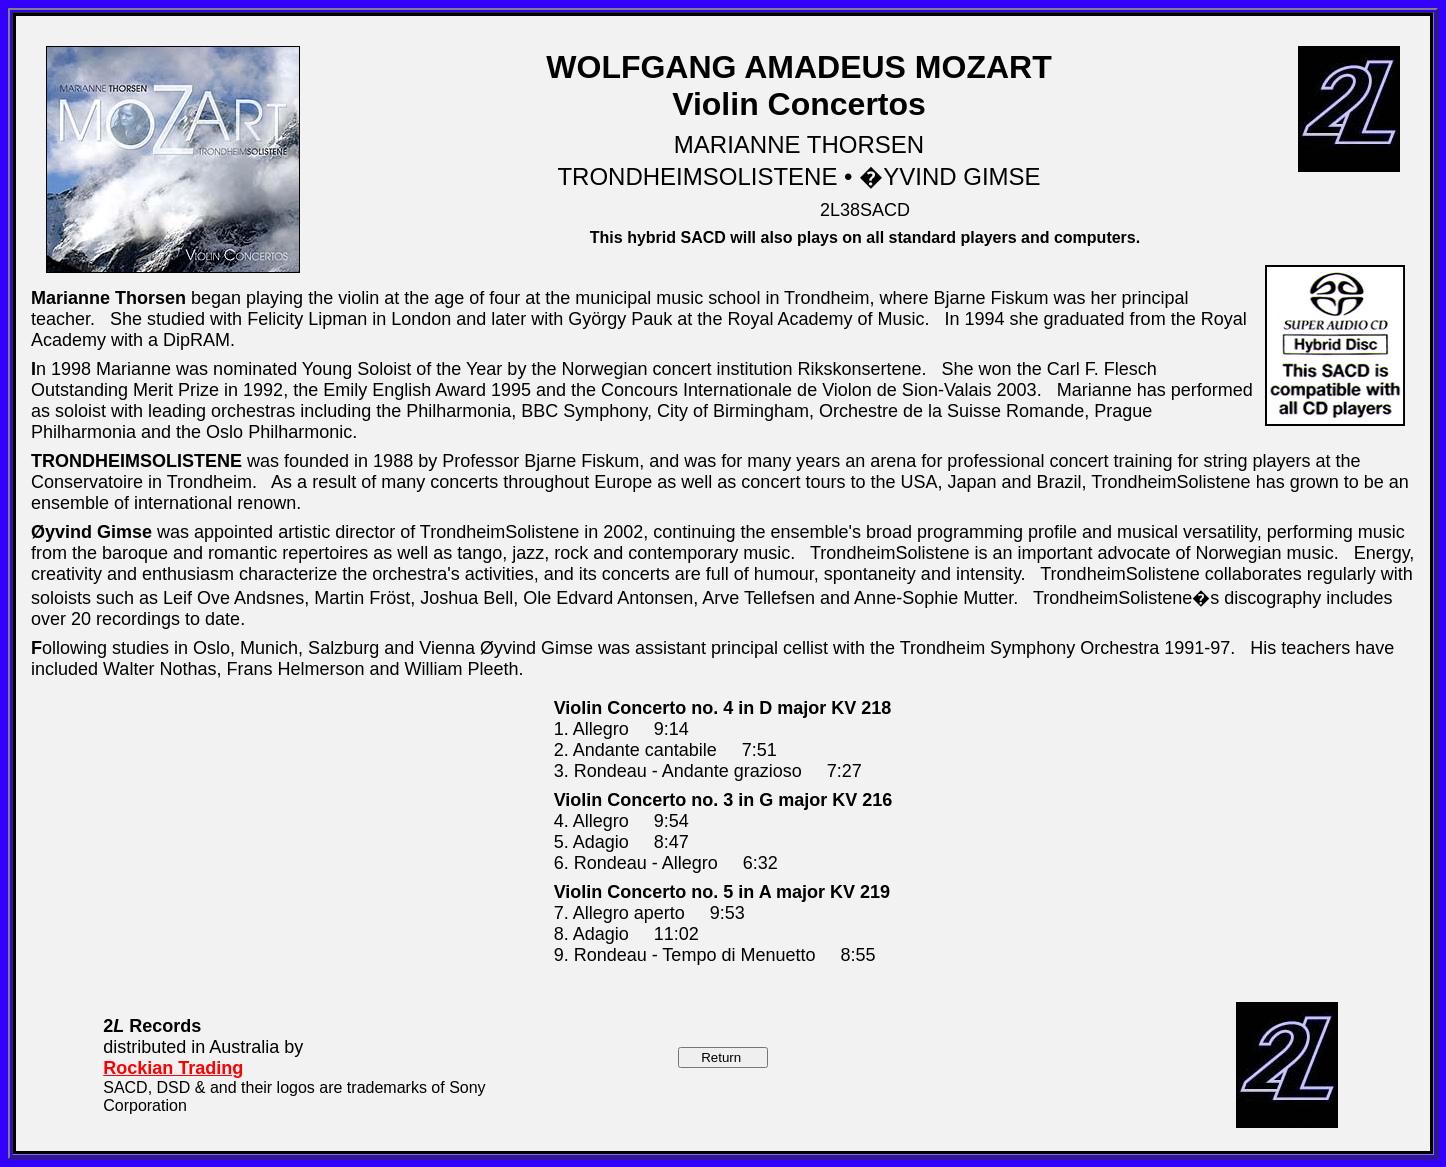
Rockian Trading (173, 1068)
